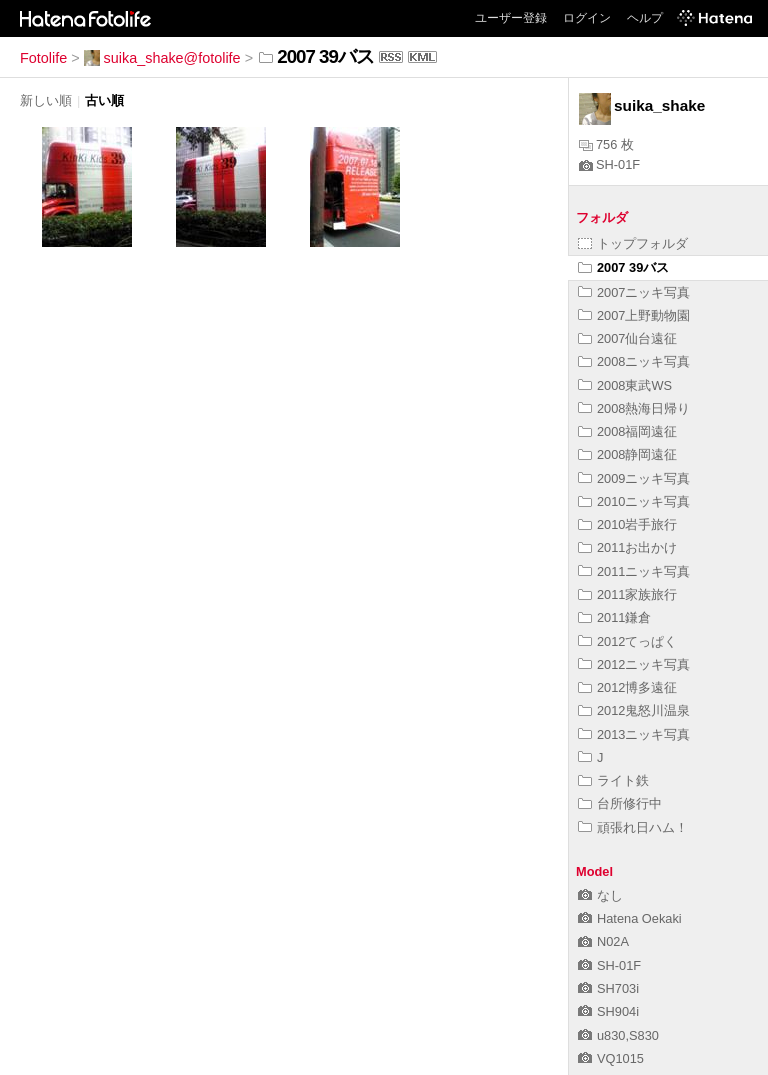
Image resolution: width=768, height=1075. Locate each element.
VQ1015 (611, 1058)
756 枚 (606, 144)
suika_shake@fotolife (162, 58)
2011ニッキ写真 (634, 571)
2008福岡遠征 (627, 431)
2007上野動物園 (634, 315)
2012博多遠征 (627, 687)
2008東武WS (625, 385)
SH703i (608, 988)
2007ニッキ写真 (634, 292)
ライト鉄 (613, 780)
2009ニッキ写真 (634, 478)
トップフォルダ (633, 243)
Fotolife (43, 58)
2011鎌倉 (614, 617)
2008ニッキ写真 (634, 361)
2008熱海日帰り (634, 408)
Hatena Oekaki (630, 918)
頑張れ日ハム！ (633, 827)
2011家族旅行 (627, 594)
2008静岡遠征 (627, 454)
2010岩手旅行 (627, 524)
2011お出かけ (627, 547)
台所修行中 (620, 803)
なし (600, 895)
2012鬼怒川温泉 (634, 710)
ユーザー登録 (511, 18)
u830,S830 (618, 1035)
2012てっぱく (627, 641)
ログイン (587, 18)
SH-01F (609, 164)
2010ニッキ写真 (634, 501)
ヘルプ (645, 18)
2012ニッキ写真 (634, 664)
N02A (603, 941)
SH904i (608, 1011)
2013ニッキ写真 (634, 734)
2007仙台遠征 (627, 338)
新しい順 (46, 100)
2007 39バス (623, 267)
